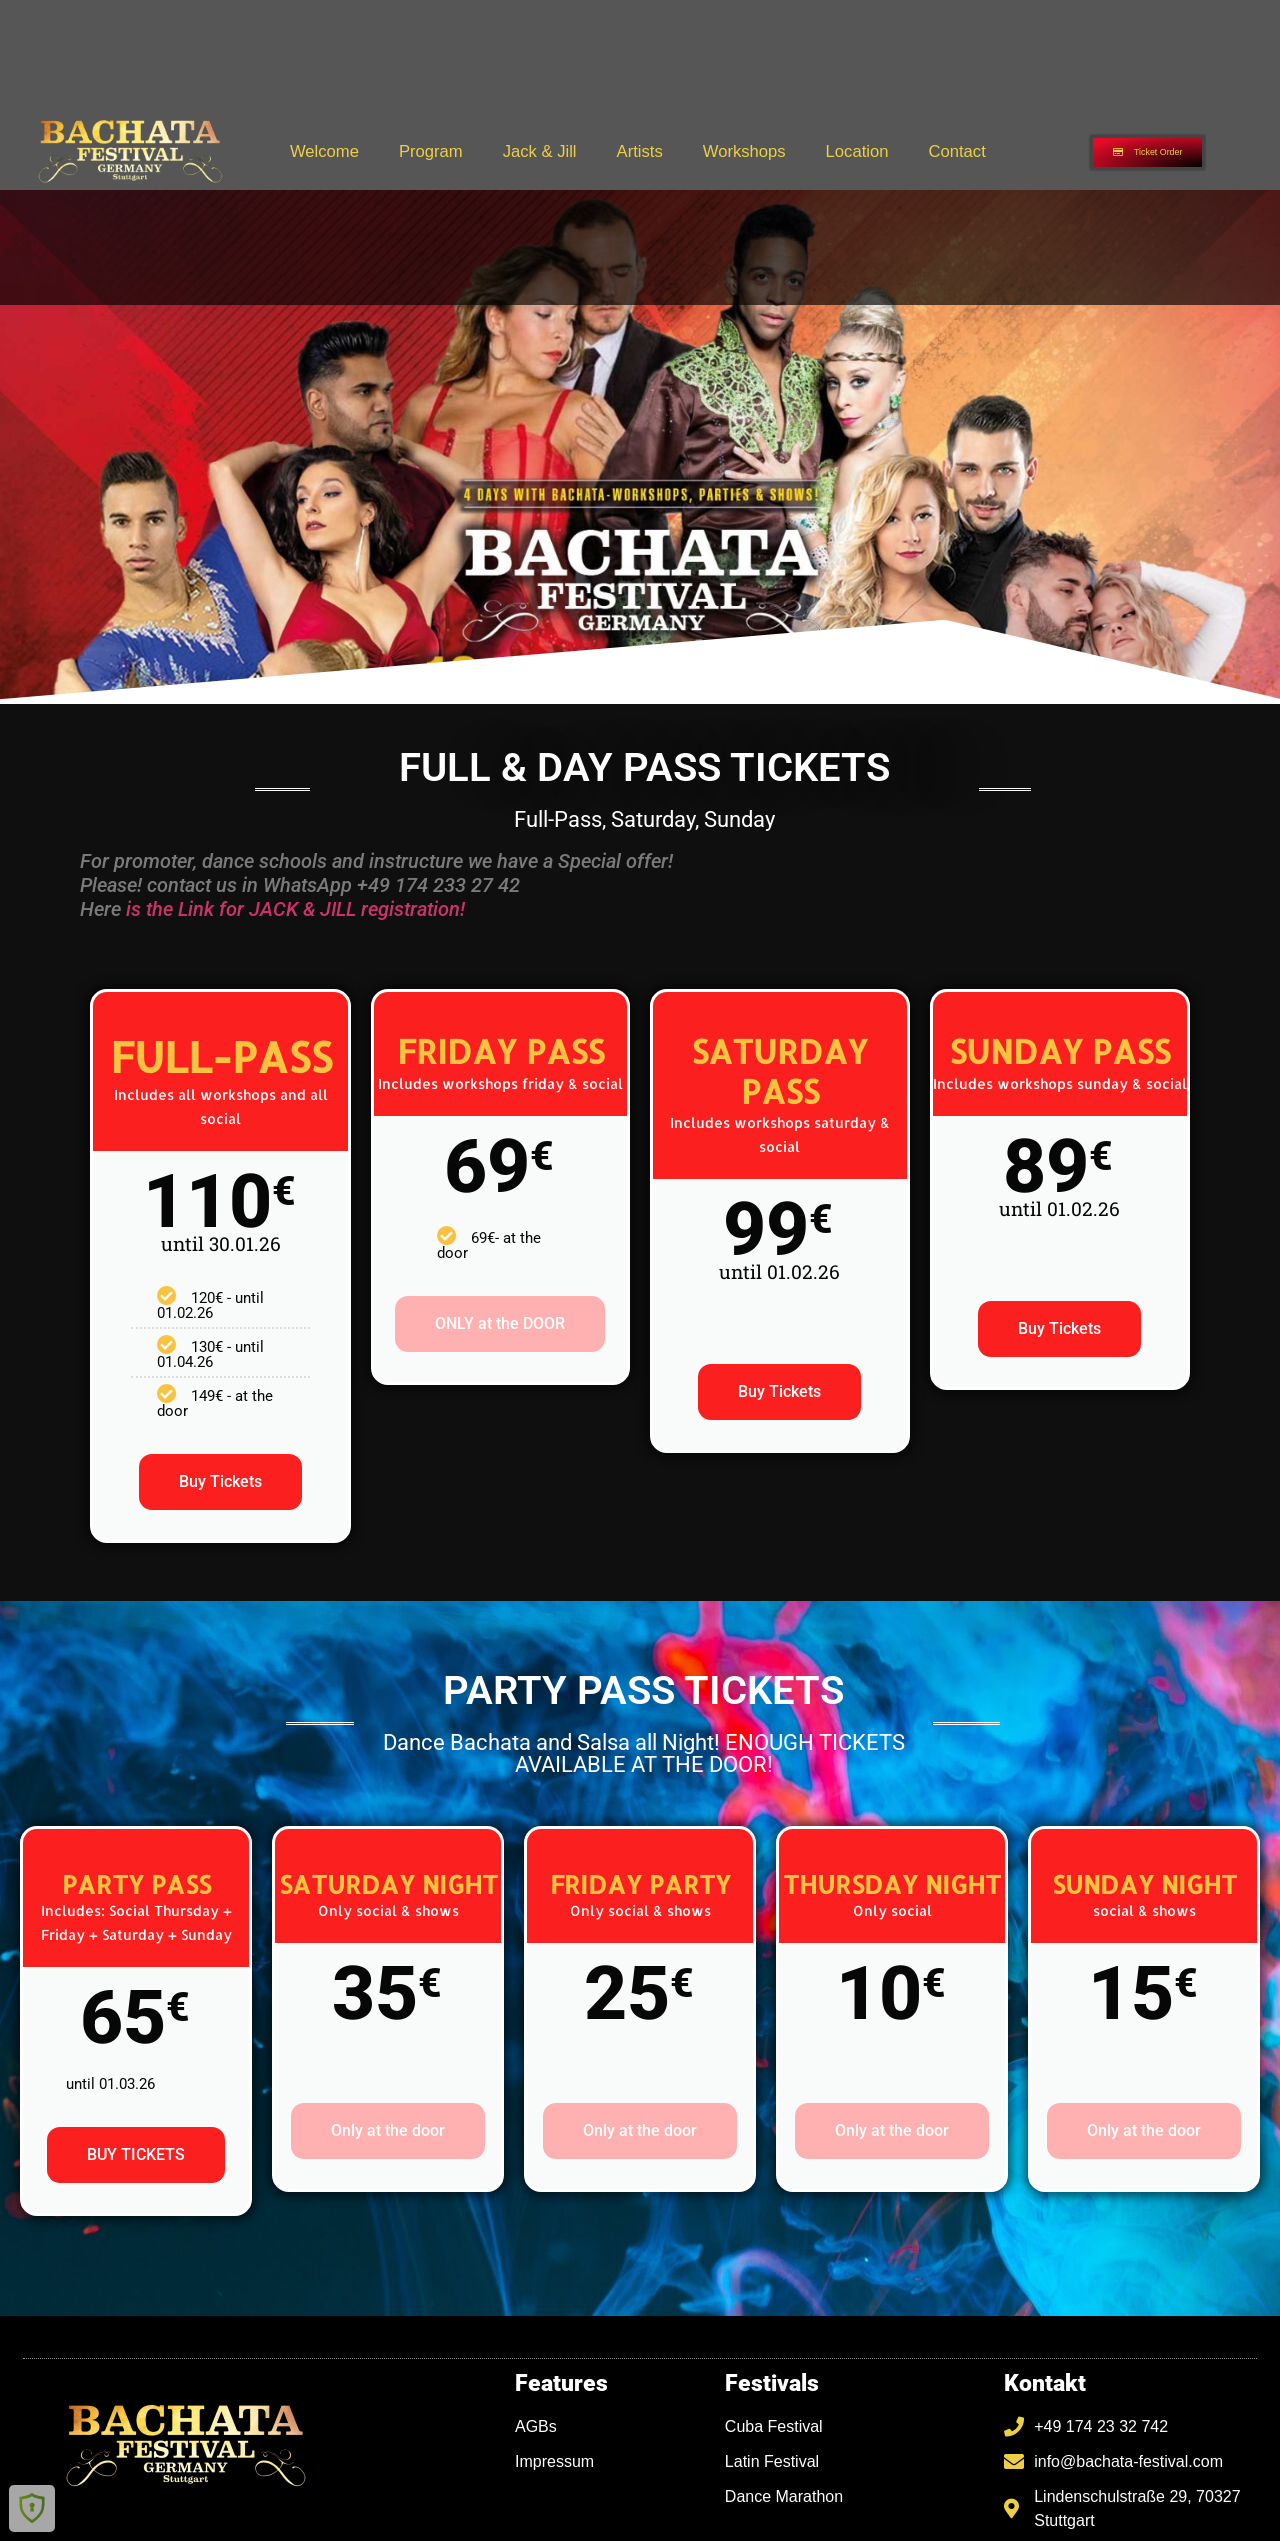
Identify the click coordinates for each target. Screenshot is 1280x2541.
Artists (640, 151)
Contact (956, 151)
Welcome (324, 151)
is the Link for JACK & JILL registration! (295, 909)
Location (857, 151)
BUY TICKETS (136, 2154)
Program (431, 151)
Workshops (744, 151)
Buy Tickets (220, 1481)
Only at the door (388, 2130)
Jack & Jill (540, 151)
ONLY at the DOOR (500, 1323)
